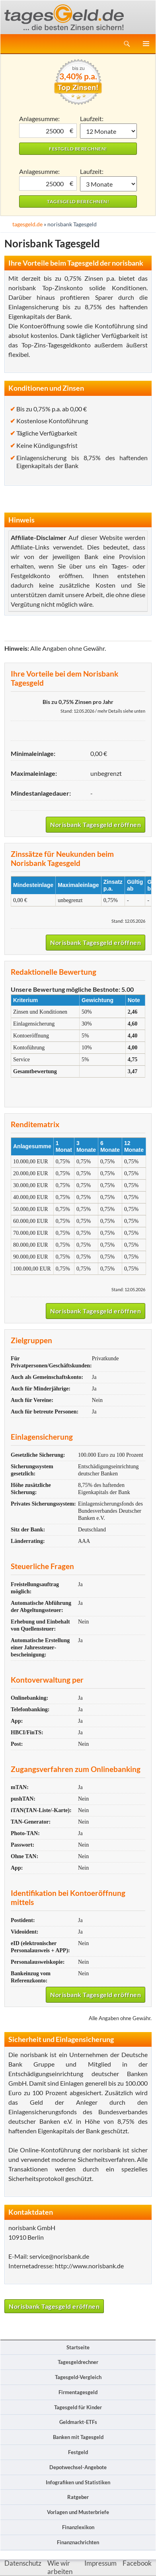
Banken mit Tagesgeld (78, 2437)
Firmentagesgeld (78, 2392)
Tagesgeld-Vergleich (78, 2377)
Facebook (137, 2563)
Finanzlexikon (78, 2527)
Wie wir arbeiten (59, 2567)
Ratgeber (78, 2497)
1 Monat (108, 131)
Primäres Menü (146, 43)
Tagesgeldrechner (78, 2362)
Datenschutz (22, 2563)
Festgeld (78, 2452)
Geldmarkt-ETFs (78, 2422)
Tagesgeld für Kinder (78, 2407)
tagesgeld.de (27, 224)
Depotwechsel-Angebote (78, 2467)
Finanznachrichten (78, 2542)
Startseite (78, 2347)
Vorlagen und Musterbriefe (78, 2512)
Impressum (100, 2563)
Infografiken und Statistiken (78, 2482)
